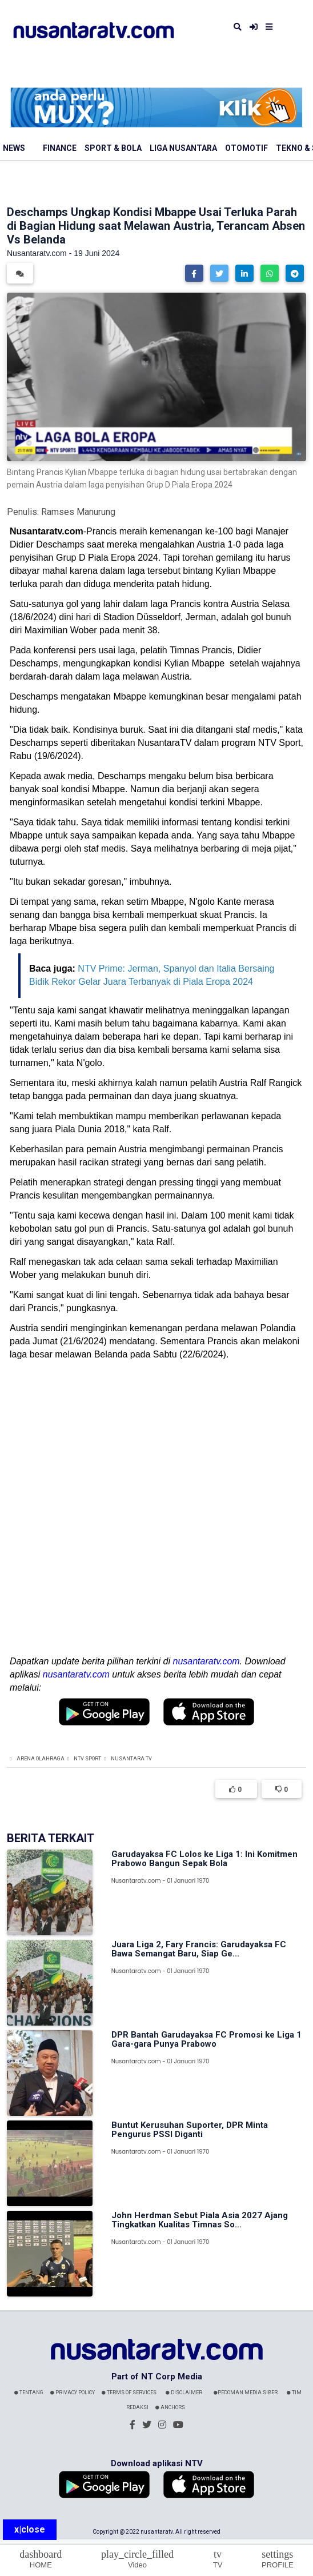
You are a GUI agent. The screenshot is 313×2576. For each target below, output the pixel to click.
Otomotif (246, 148)
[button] (194, 273)
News (14, 148)
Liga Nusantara (183, 148)
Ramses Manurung (78, 511)
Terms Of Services (129, 2392)
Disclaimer (184, 2392)
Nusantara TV (131, 1759)
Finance (60, 148)
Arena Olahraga (41, 1759)
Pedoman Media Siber (246, 2392)
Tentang (28, 2392)
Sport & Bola (113, 148)
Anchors (170, 2407)
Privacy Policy (72, 2392)
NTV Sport (87, 1759)
